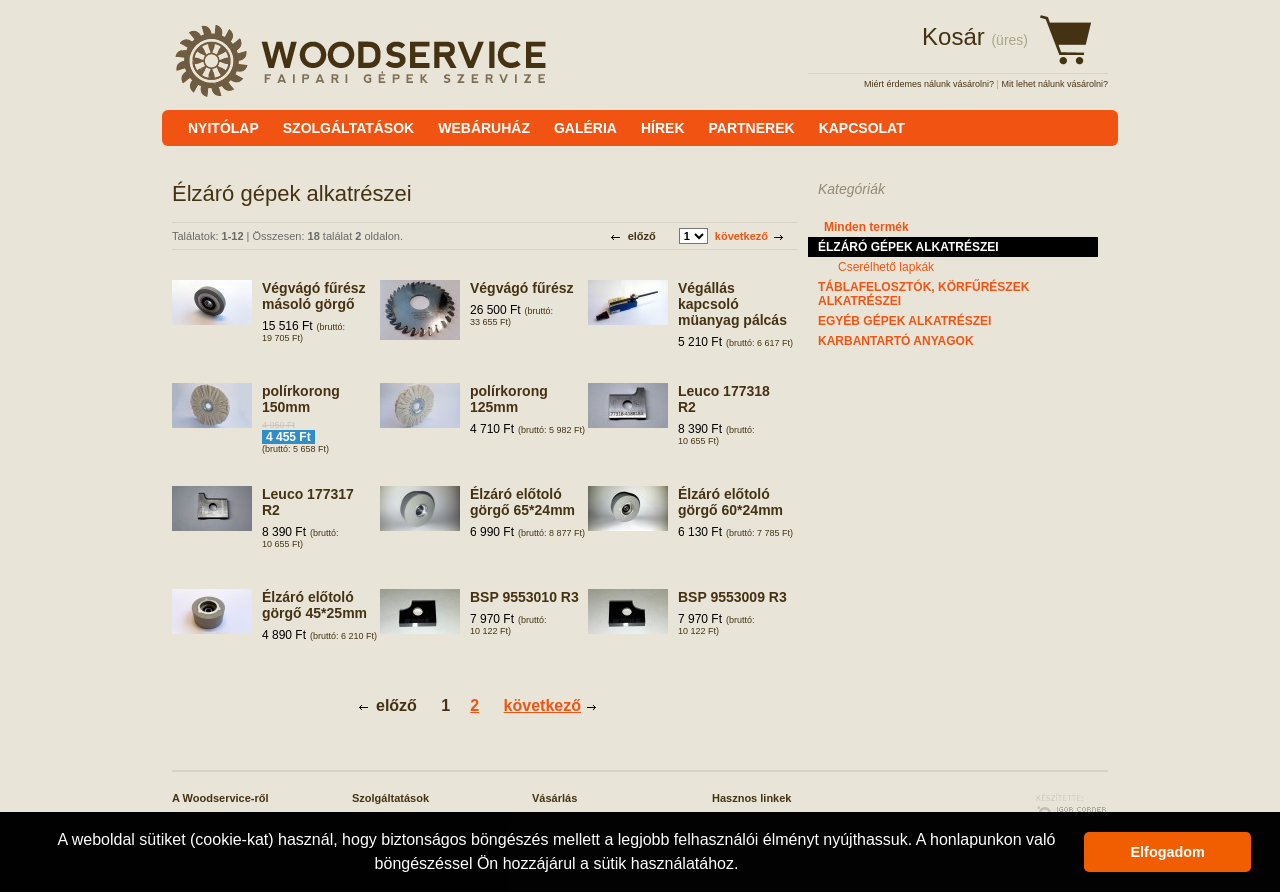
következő (741, 236)
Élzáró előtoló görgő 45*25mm (314, 605)
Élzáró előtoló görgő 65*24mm (522, 502)
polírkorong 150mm (301, 399)
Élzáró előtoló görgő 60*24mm (730, 502)
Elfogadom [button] (1168, 852)
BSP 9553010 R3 (524, 597)
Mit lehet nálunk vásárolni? (1054, 84)
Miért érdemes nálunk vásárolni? (929, 84)
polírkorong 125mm (509, 399)
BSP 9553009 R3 (732, 597)
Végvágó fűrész (521, 288)
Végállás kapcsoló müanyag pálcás (732, 304)
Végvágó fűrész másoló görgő (313, 296)
